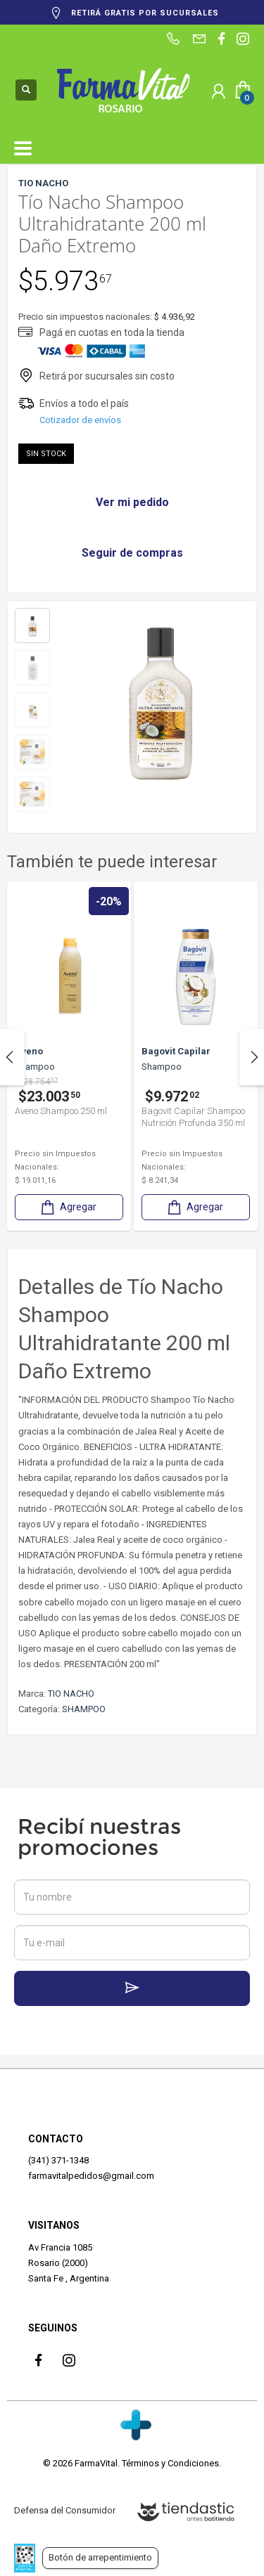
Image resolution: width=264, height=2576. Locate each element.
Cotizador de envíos (80, 420)
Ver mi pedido (132, 502)
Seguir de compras (132, 552)
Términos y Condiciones (170, 2463)
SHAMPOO (84, 1709)
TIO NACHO (71, 1693)
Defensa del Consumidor (64, 2510)
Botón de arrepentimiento (100, 2557)
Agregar (67, 1207)
